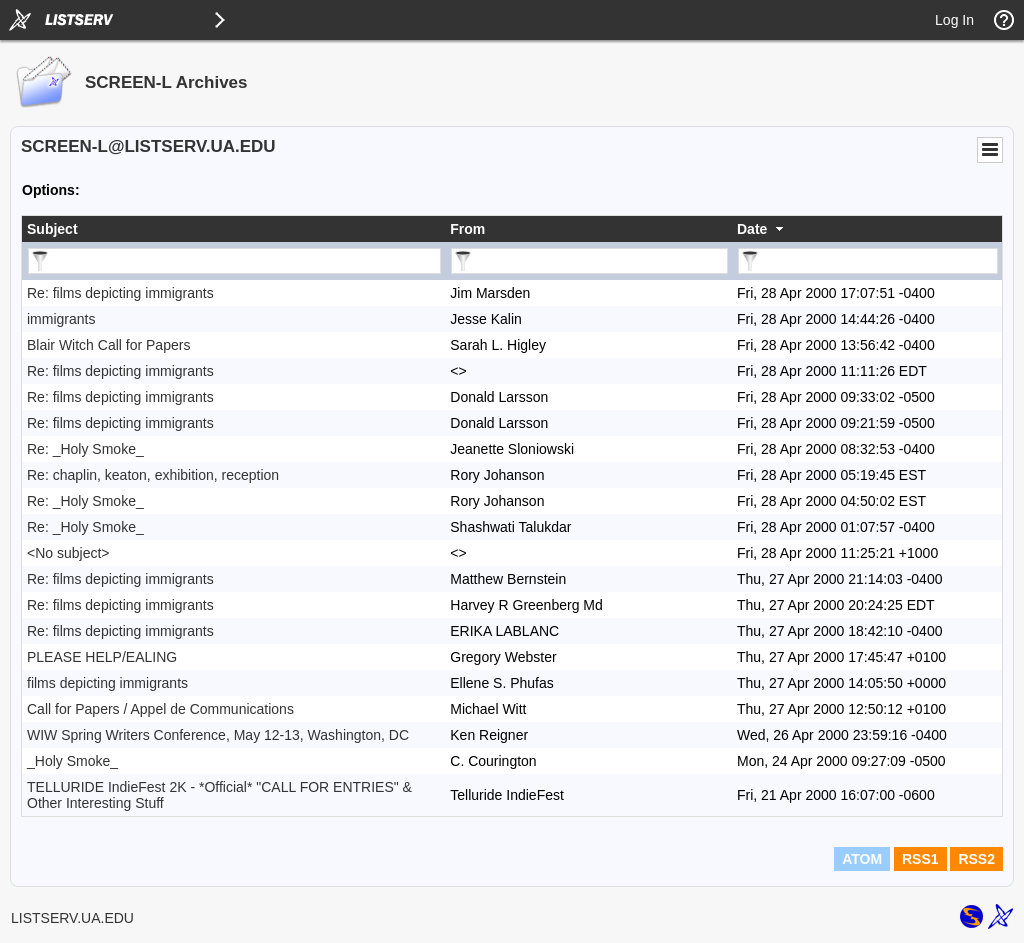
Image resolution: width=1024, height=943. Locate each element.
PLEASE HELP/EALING (102, 657)
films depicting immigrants (107, 683)
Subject (52, 229)
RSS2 (976, 859)
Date (752, 229)
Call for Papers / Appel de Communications (160, 709)
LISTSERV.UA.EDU (72, 918)
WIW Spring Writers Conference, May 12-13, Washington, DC (218, 735)
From (467, 229)
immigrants (61, 319)
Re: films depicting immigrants (120, 293)
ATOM (862, 859)
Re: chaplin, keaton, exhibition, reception (153, 475)
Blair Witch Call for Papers (108, 345)
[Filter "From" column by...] (589, 261)
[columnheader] (233, 229)
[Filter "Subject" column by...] (234, 261)
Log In (954, 20)
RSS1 (920, 859)
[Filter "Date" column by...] (868, 261)
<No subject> (68, 553)
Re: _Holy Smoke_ (85, 449)
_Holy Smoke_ (72, 761)
